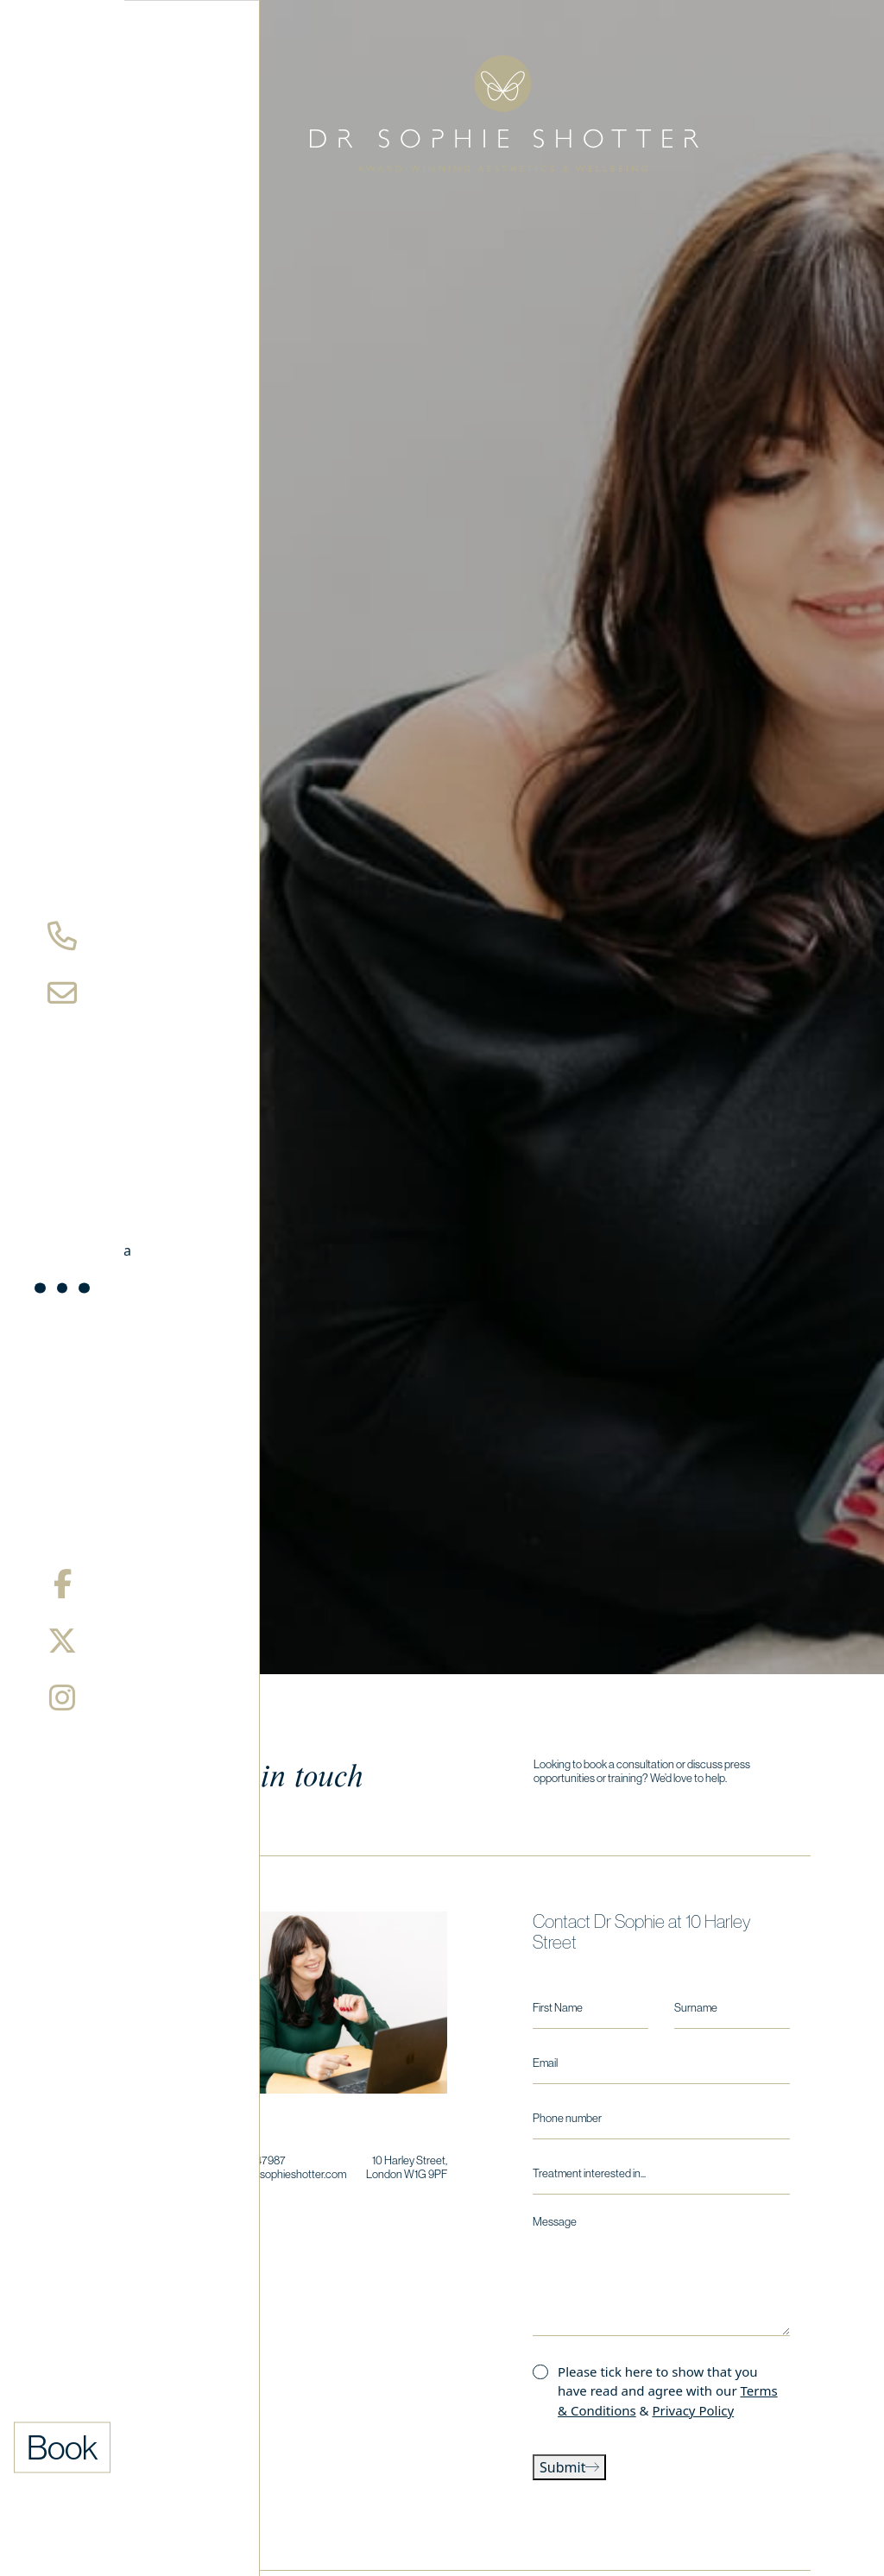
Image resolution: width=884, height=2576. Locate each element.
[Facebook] (63, 1583)
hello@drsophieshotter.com (282, 2174)
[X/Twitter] (62, 1640)
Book (62, 2447)
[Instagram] (62, 1697)
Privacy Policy (693, 2410)
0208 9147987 (252, 2160)
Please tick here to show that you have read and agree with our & (668, 2391)
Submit (569, 2467)
